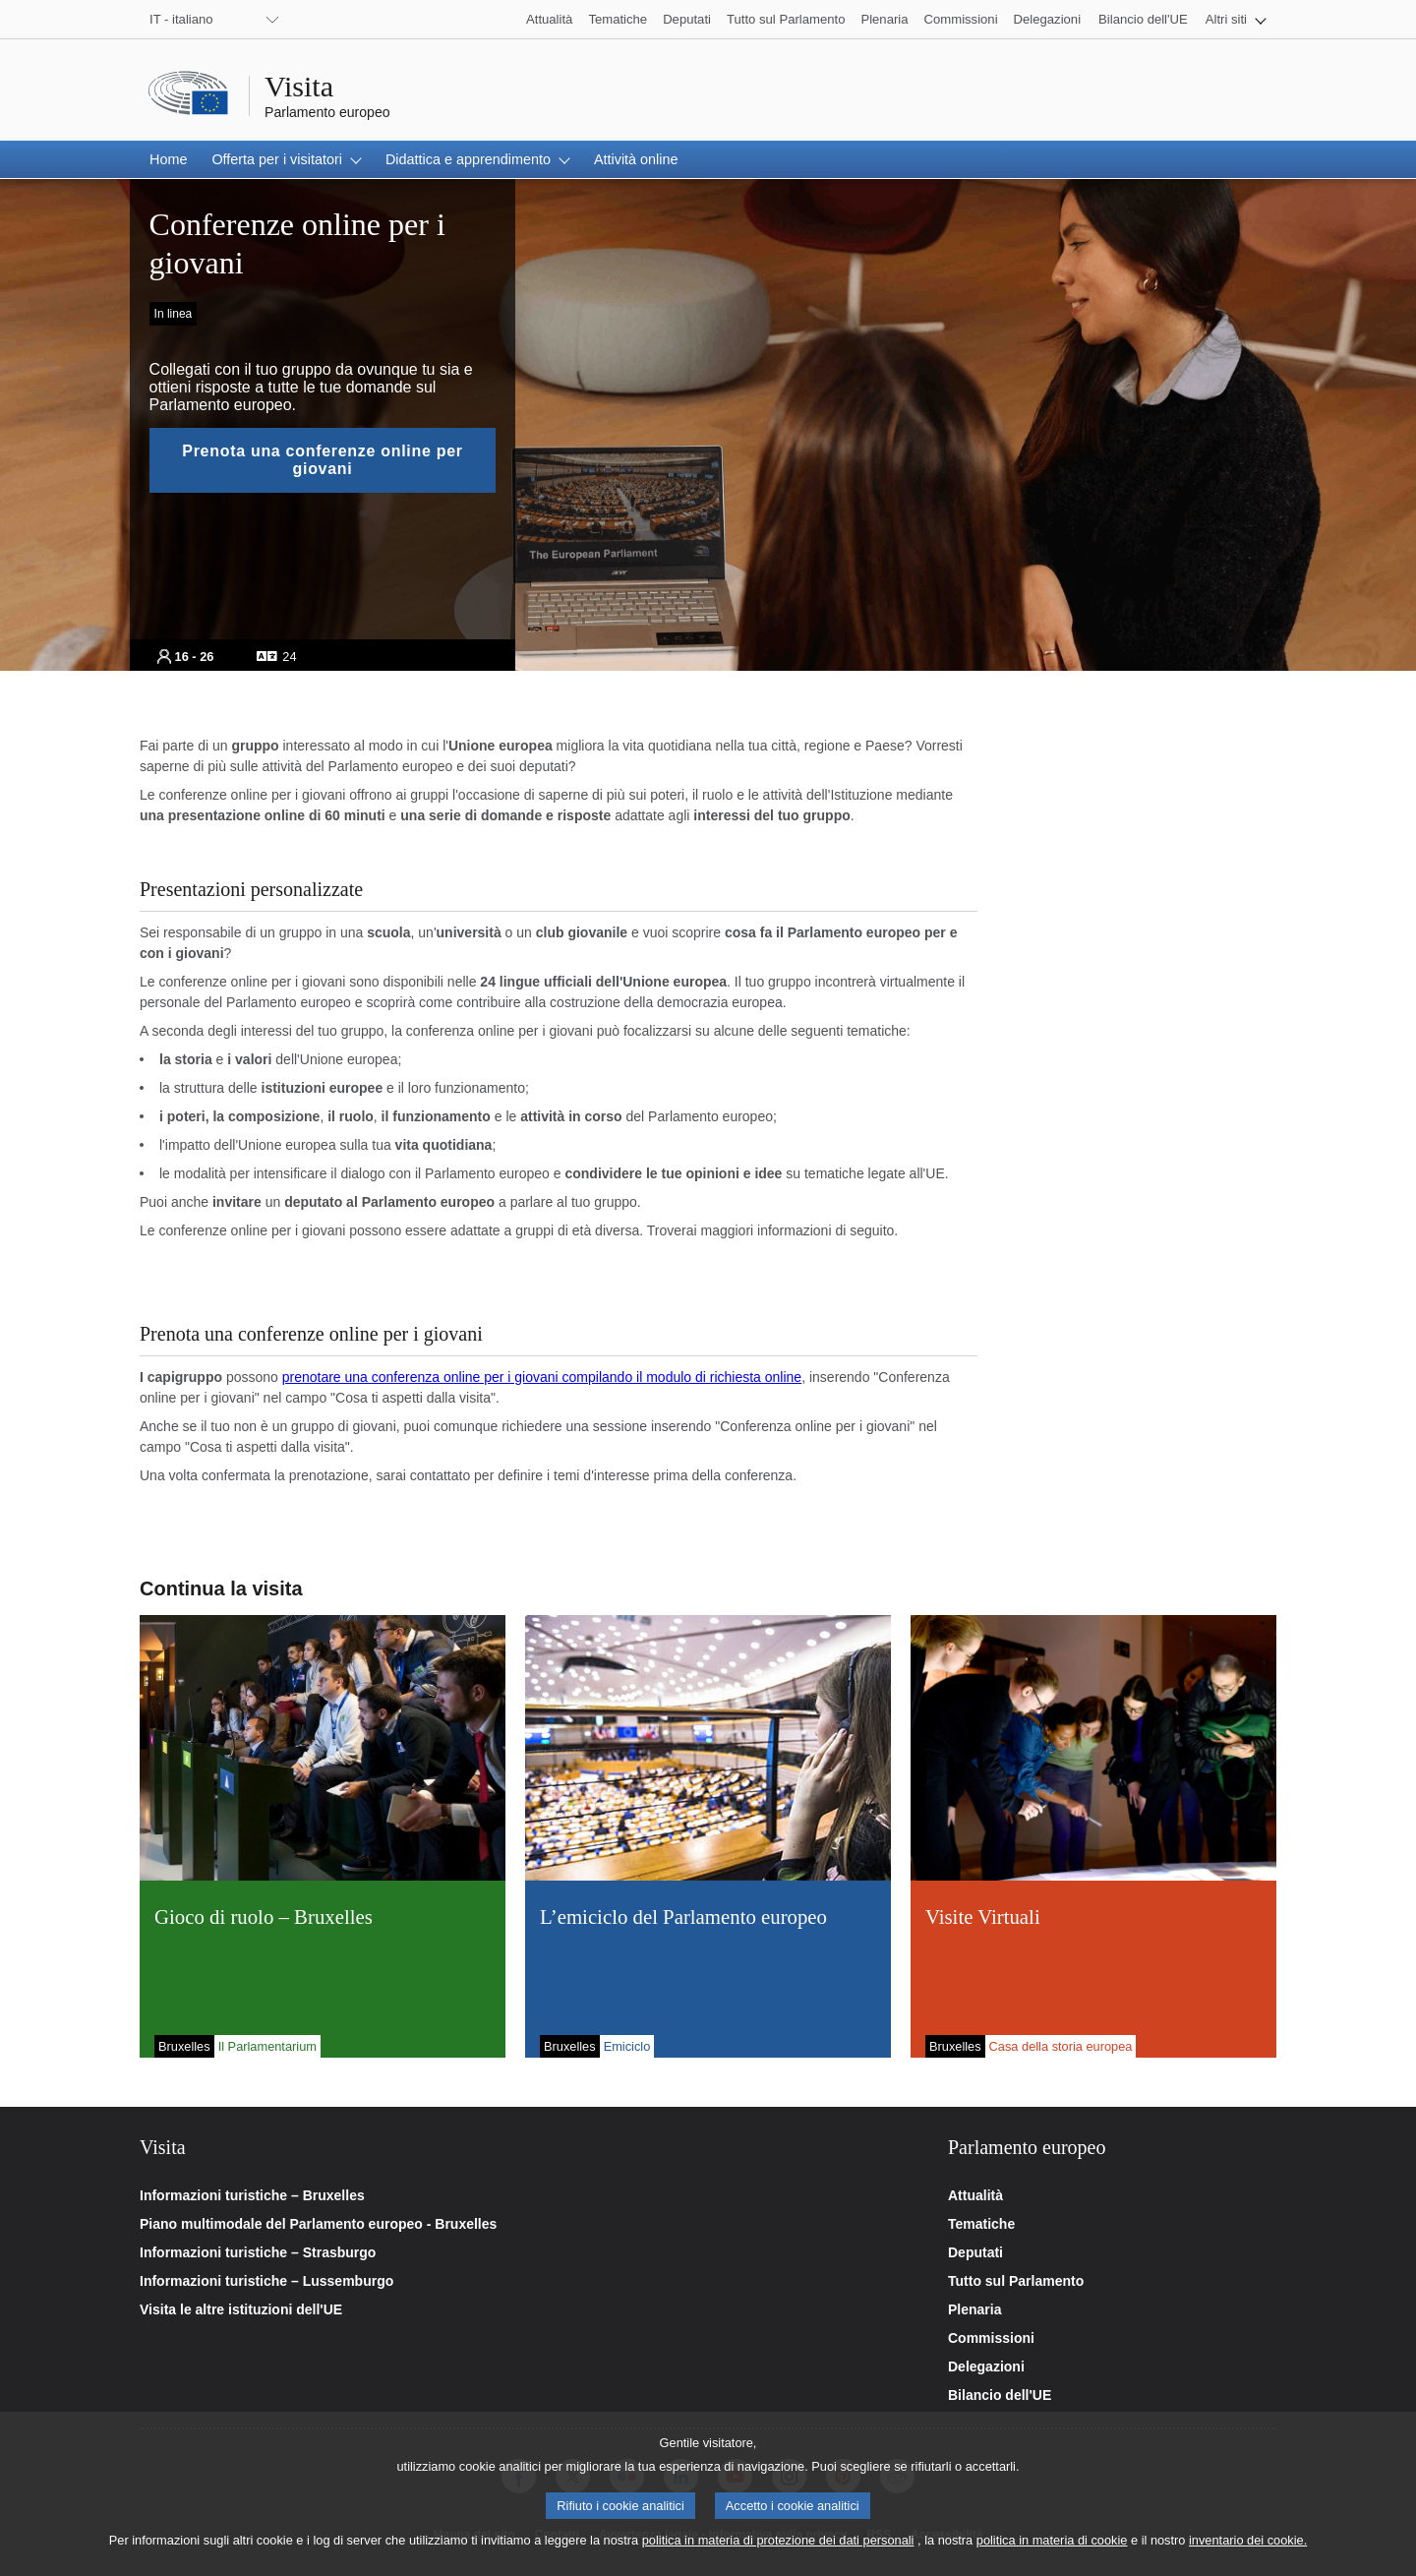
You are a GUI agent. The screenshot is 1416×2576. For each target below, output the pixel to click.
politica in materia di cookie (1052, 2553)
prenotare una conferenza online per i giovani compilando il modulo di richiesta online (541, 1377)
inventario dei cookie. (1248, 2553)
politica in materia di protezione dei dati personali (778, 2553)
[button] (1236, 19)
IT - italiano (181, 19)
